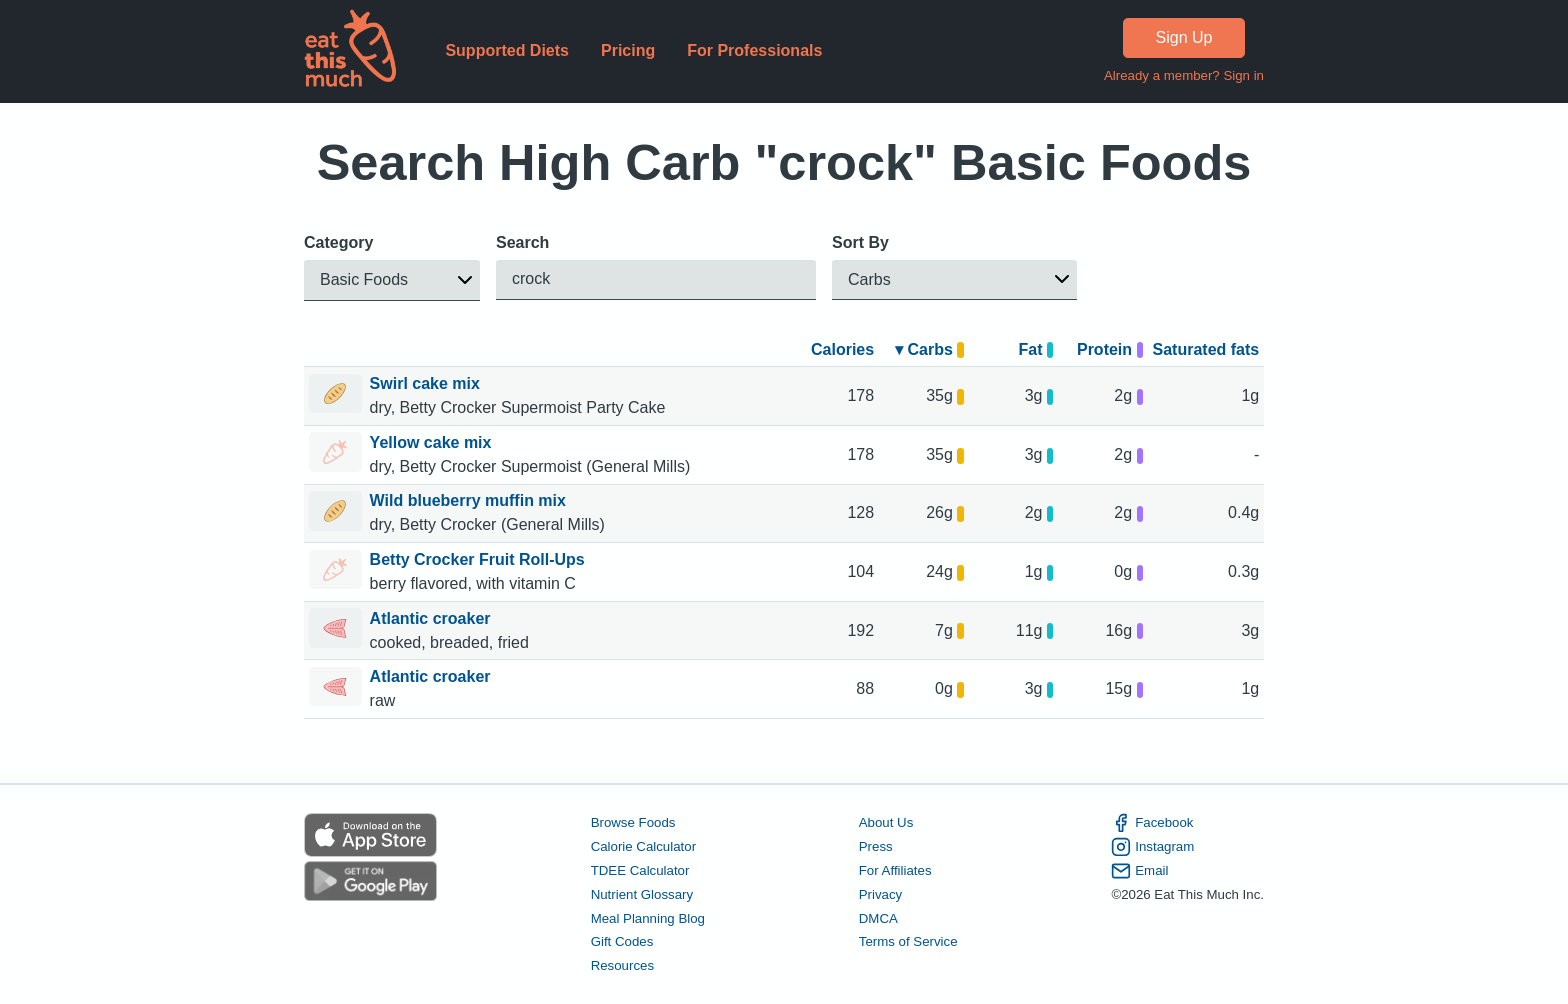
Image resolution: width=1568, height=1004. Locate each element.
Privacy (881, 894)
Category (338, 242)
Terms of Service (908, 941)
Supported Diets (507, 50)
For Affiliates (895, 870)
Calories (842, 349)
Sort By (860, 242)
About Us (886, 822)
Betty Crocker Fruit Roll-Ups (480, 559)
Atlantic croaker (432, 618)
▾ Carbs (929, 349)
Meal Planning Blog (648, 917)
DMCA (878, 917)
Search (522, 242)
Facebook (1152, 823)
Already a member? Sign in (1184, 75)
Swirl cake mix (427, 383)
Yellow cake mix (433, 442)
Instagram (1152, 847)
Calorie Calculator (643, 846)
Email (1139, 871)
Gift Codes (622, 941)
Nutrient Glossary (642, 894)
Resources (622, 965)
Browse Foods (633, 822)
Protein (1110, 349)
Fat (1035, 349)
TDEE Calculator (640, 870)
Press (876, 846)
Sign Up (1184, 37)
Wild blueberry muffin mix (470, 500)
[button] (392, 280)
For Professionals (754, 50)
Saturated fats (1206, 349)
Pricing (628, 50)
